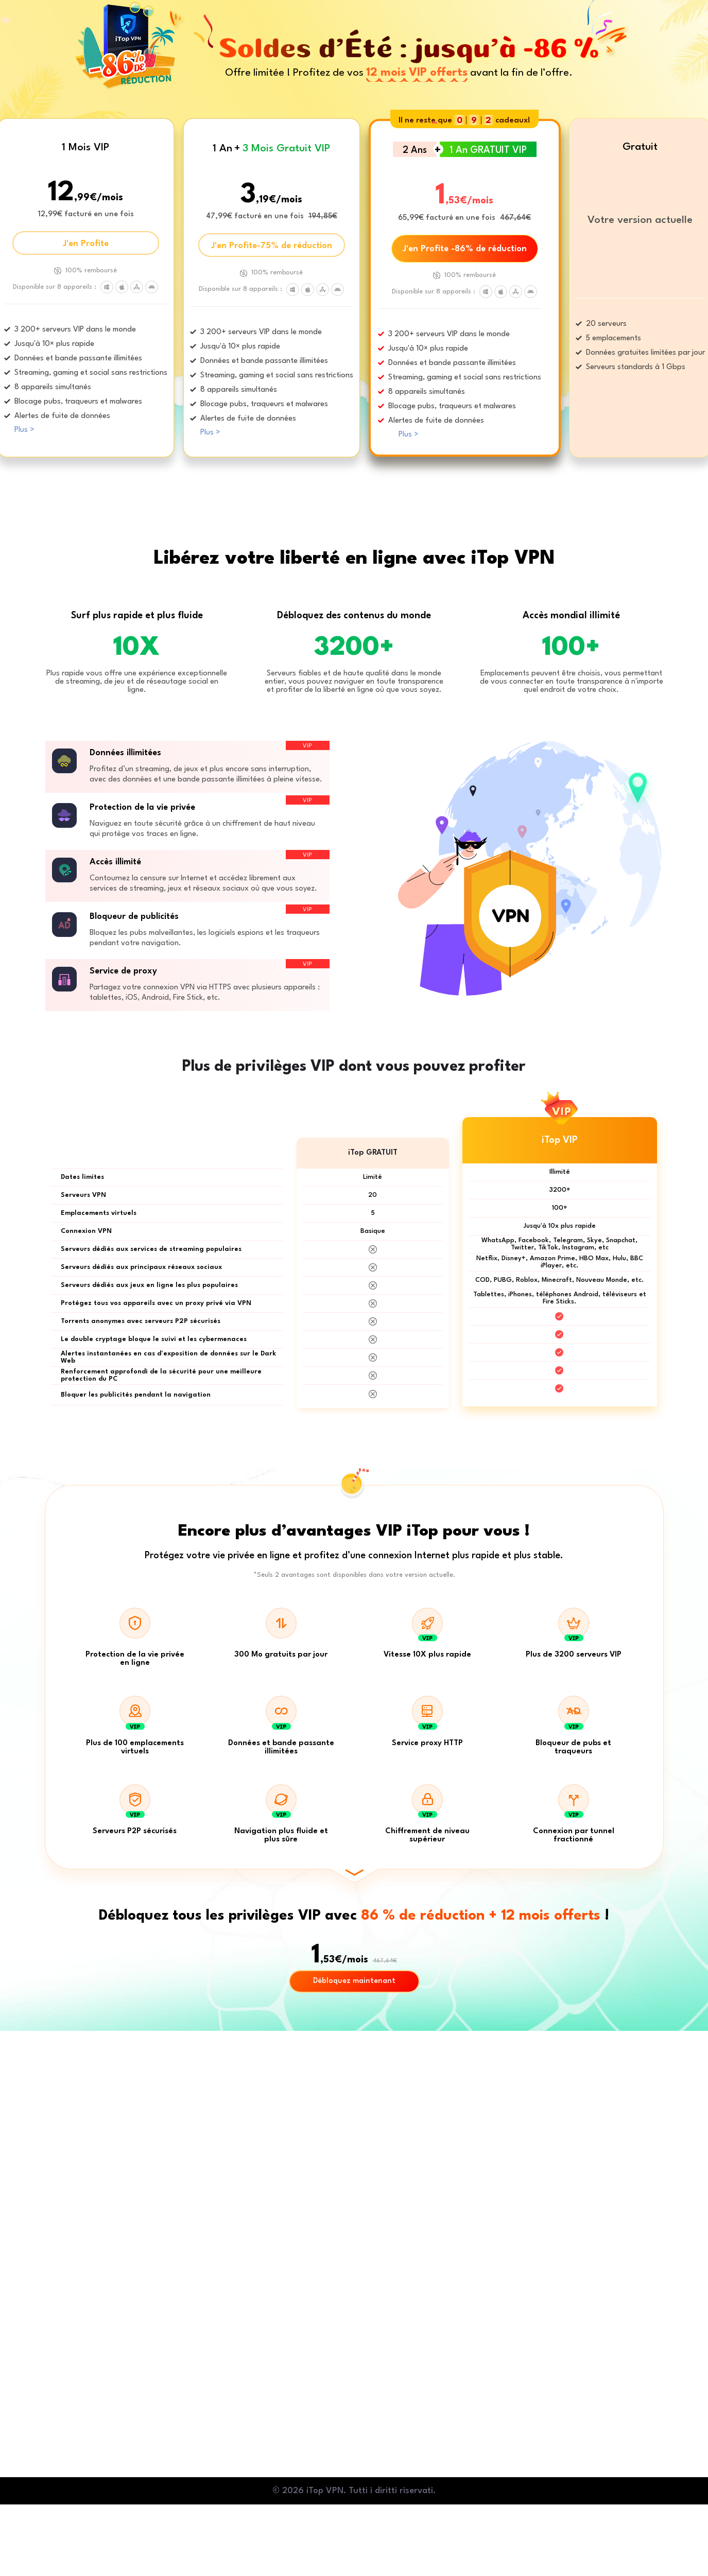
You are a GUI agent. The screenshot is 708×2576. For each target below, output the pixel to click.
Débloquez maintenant (354, 1981)
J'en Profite (86, 243)
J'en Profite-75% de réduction (271, 245)
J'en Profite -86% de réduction (465, 249)
